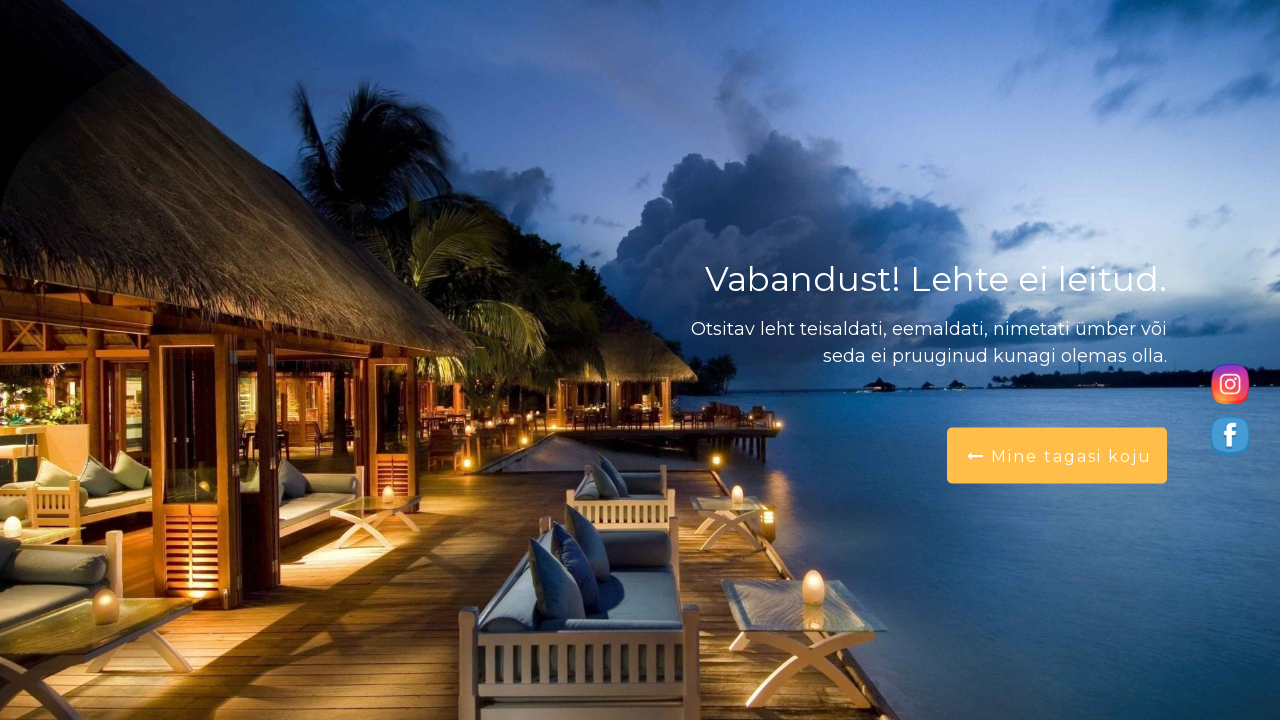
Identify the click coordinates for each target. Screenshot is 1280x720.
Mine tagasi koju (1059, 456)
